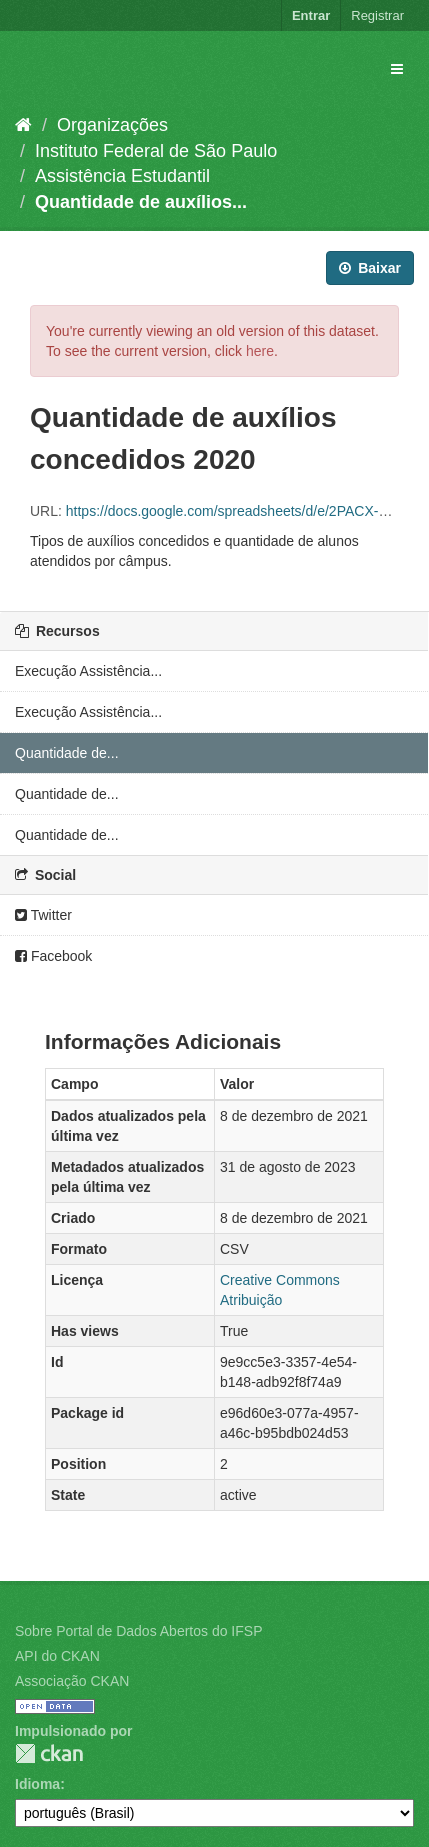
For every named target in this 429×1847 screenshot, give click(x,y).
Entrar (311, 15)
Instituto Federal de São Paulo (156, 151)
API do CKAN (57, 1656)
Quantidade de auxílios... (141, 202)
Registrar (377, 15)
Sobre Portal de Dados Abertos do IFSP (138, 1631)
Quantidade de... (67, 753)
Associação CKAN (72, 1681)
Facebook (53, 956)
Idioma (37, 1784)
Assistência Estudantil (122, 176)
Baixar (370, 268)
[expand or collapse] (397, 69)
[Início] (23, 125)
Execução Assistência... (88, 671)
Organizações (112, 125)
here (260, 351)
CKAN (49, 1753)
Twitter (43, 915)
